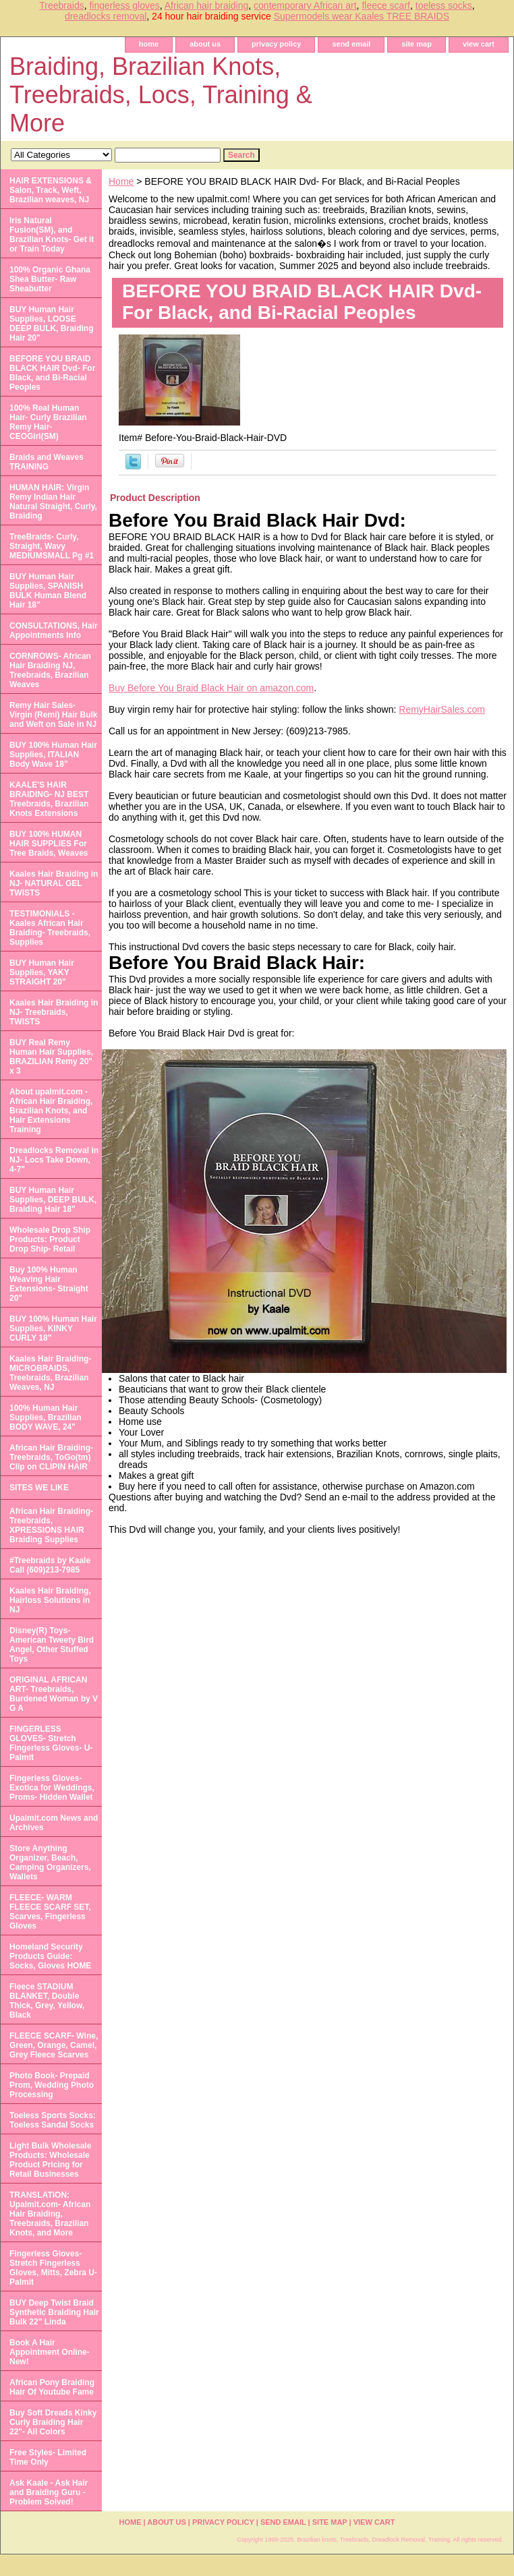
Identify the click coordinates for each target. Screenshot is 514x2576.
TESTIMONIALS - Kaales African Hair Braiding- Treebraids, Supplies (49, 928)
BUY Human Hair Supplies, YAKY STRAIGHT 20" (41, 972)
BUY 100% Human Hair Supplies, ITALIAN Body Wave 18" (53, 754)
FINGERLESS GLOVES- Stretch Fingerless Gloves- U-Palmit (50, 1743)
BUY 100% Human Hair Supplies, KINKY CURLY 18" (53, 1328)
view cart (478, 44)
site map (416, 44)
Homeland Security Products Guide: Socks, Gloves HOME (50, 1956)
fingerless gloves (124, 5)
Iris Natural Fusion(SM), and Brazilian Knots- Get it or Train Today (51, 235)
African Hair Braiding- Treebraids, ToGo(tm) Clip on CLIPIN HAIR (51, 1457)
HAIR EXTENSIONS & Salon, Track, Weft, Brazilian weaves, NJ (50, 190)
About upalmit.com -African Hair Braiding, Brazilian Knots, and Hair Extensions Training (50, 1110)
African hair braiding (207, 5)
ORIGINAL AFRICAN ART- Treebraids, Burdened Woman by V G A (53, 1694)
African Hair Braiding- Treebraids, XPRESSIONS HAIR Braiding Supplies (51, 1525)
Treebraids (61, 5)
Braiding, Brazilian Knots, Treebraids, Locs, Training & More (160, 95)
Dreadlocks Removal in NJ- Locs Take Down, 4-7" (53, 1160)
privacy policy (276, 44)
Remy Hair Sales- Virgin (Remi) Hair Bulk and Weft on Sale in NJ (53, 715)
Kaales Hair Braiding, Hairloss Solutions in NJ (50, 1600)
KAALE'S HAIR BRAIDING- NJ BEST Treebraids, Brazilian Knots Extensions (48, 799)
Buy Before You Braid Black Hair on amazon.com (211, 687)
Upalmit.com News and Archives (53, 1822)
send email (351, 44)
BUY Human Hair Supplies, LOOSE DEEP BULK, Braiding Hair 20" (51, 324)
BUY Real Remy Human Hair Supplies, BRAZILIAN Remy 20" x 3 (51, 1057)
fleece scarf (386, 5)
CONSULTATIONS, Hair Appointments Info (53, 630)
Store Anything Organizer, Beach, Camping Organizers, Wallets (50, 1862)
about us (205, 44)
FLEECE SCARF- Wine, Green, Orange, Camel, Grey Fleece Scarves (53, 2045)
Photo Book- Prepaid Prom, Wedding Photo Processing (51, 2085)
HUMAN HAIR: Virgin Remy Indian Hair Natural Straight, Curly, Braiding (53, 502)
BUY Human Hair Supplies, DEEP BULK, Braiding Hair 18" (52, 1199)
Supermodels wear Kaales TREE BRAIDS (361, 16)
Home (121, 181)
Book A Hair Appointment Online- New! (49, 2352)
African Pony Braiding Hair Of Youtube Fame (51, 2387)
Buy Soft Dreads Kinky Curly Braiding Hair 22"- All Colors (52, 2422)
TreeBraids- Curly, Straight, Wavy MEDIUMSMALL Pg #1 (51, 546)
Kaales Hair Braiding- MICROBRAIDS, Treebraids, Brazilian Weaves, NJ (50, 1373)
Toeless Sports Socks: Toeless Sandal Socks (52, 2120)
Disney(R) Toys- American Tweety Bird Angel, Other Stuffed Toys (51, 1645)
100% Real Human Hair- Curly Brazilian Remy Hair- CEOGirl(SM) (48, 422)
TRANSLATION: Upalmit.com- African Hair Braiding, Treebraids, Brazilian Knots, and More (49, 2213)
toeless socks (444, 5)
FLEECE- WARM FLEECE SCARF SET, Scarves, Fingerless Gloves (50, 1912)
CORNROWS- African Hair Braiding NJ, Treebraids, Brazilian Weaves (50, 670)
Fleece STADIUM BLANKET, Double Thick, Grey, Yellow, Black (46, 2001)
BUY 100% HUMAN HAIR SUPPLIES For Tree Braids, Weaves (48, 843)
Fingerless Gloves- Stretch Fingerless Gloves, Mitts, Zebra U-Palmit (53, 2268)
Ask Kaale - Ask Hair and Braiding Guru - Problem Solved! (48, 2492)
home (149, 44)
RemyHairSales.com (442, 709)
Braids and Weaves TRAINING (46, 461)
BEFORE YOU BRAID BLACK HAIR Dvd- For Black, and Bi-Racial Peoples (52, 373)
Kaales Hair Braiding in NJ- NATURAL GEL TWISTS (53, 883)
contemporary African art (305, 5)
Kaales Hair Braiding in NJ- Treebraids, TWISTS (53, 1012)
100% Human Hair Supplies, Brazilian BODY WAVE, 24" (45, 1417)
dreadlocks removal (105, 16)
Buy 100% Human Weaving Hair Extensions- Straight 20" (48, 1284)
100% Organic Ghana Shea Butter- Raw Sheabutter (49, 279)
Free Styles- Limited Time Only (47, 2457)
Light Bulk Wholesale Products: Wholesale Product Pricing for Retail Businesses (50, 2160)
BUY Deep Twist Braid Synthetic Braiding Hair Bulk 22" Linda (54, 2312)
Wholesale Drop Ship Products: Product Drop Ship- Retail (49, 1239)
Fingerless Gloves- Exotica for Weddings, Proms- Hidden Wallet (51, 1788)
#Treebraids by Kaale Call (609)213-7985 (49, 1565)
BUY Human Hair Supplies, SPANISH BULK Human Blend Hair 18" (47, 591)
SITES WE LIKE (39, 1487)
